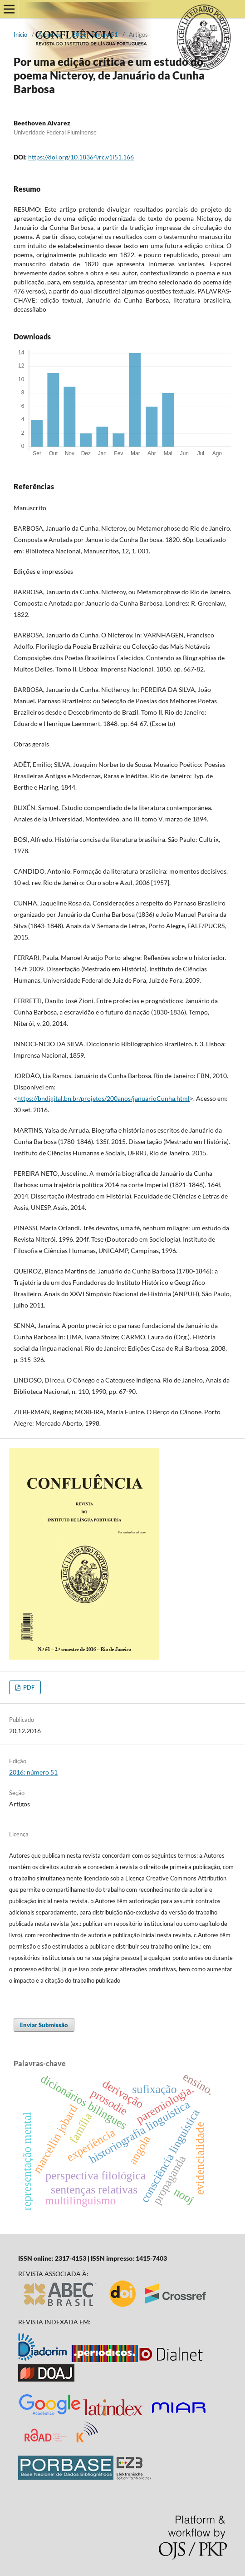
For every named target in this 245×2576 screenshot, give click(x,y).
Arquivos (49, 34)
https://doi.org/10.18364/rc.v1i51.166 (81, 157)
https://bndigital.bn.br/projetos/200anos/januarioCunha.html (103, 1098)
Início (20, 34)
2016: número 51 (95, 34)
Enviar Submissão (44, 2025)
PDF (28, 1687)
